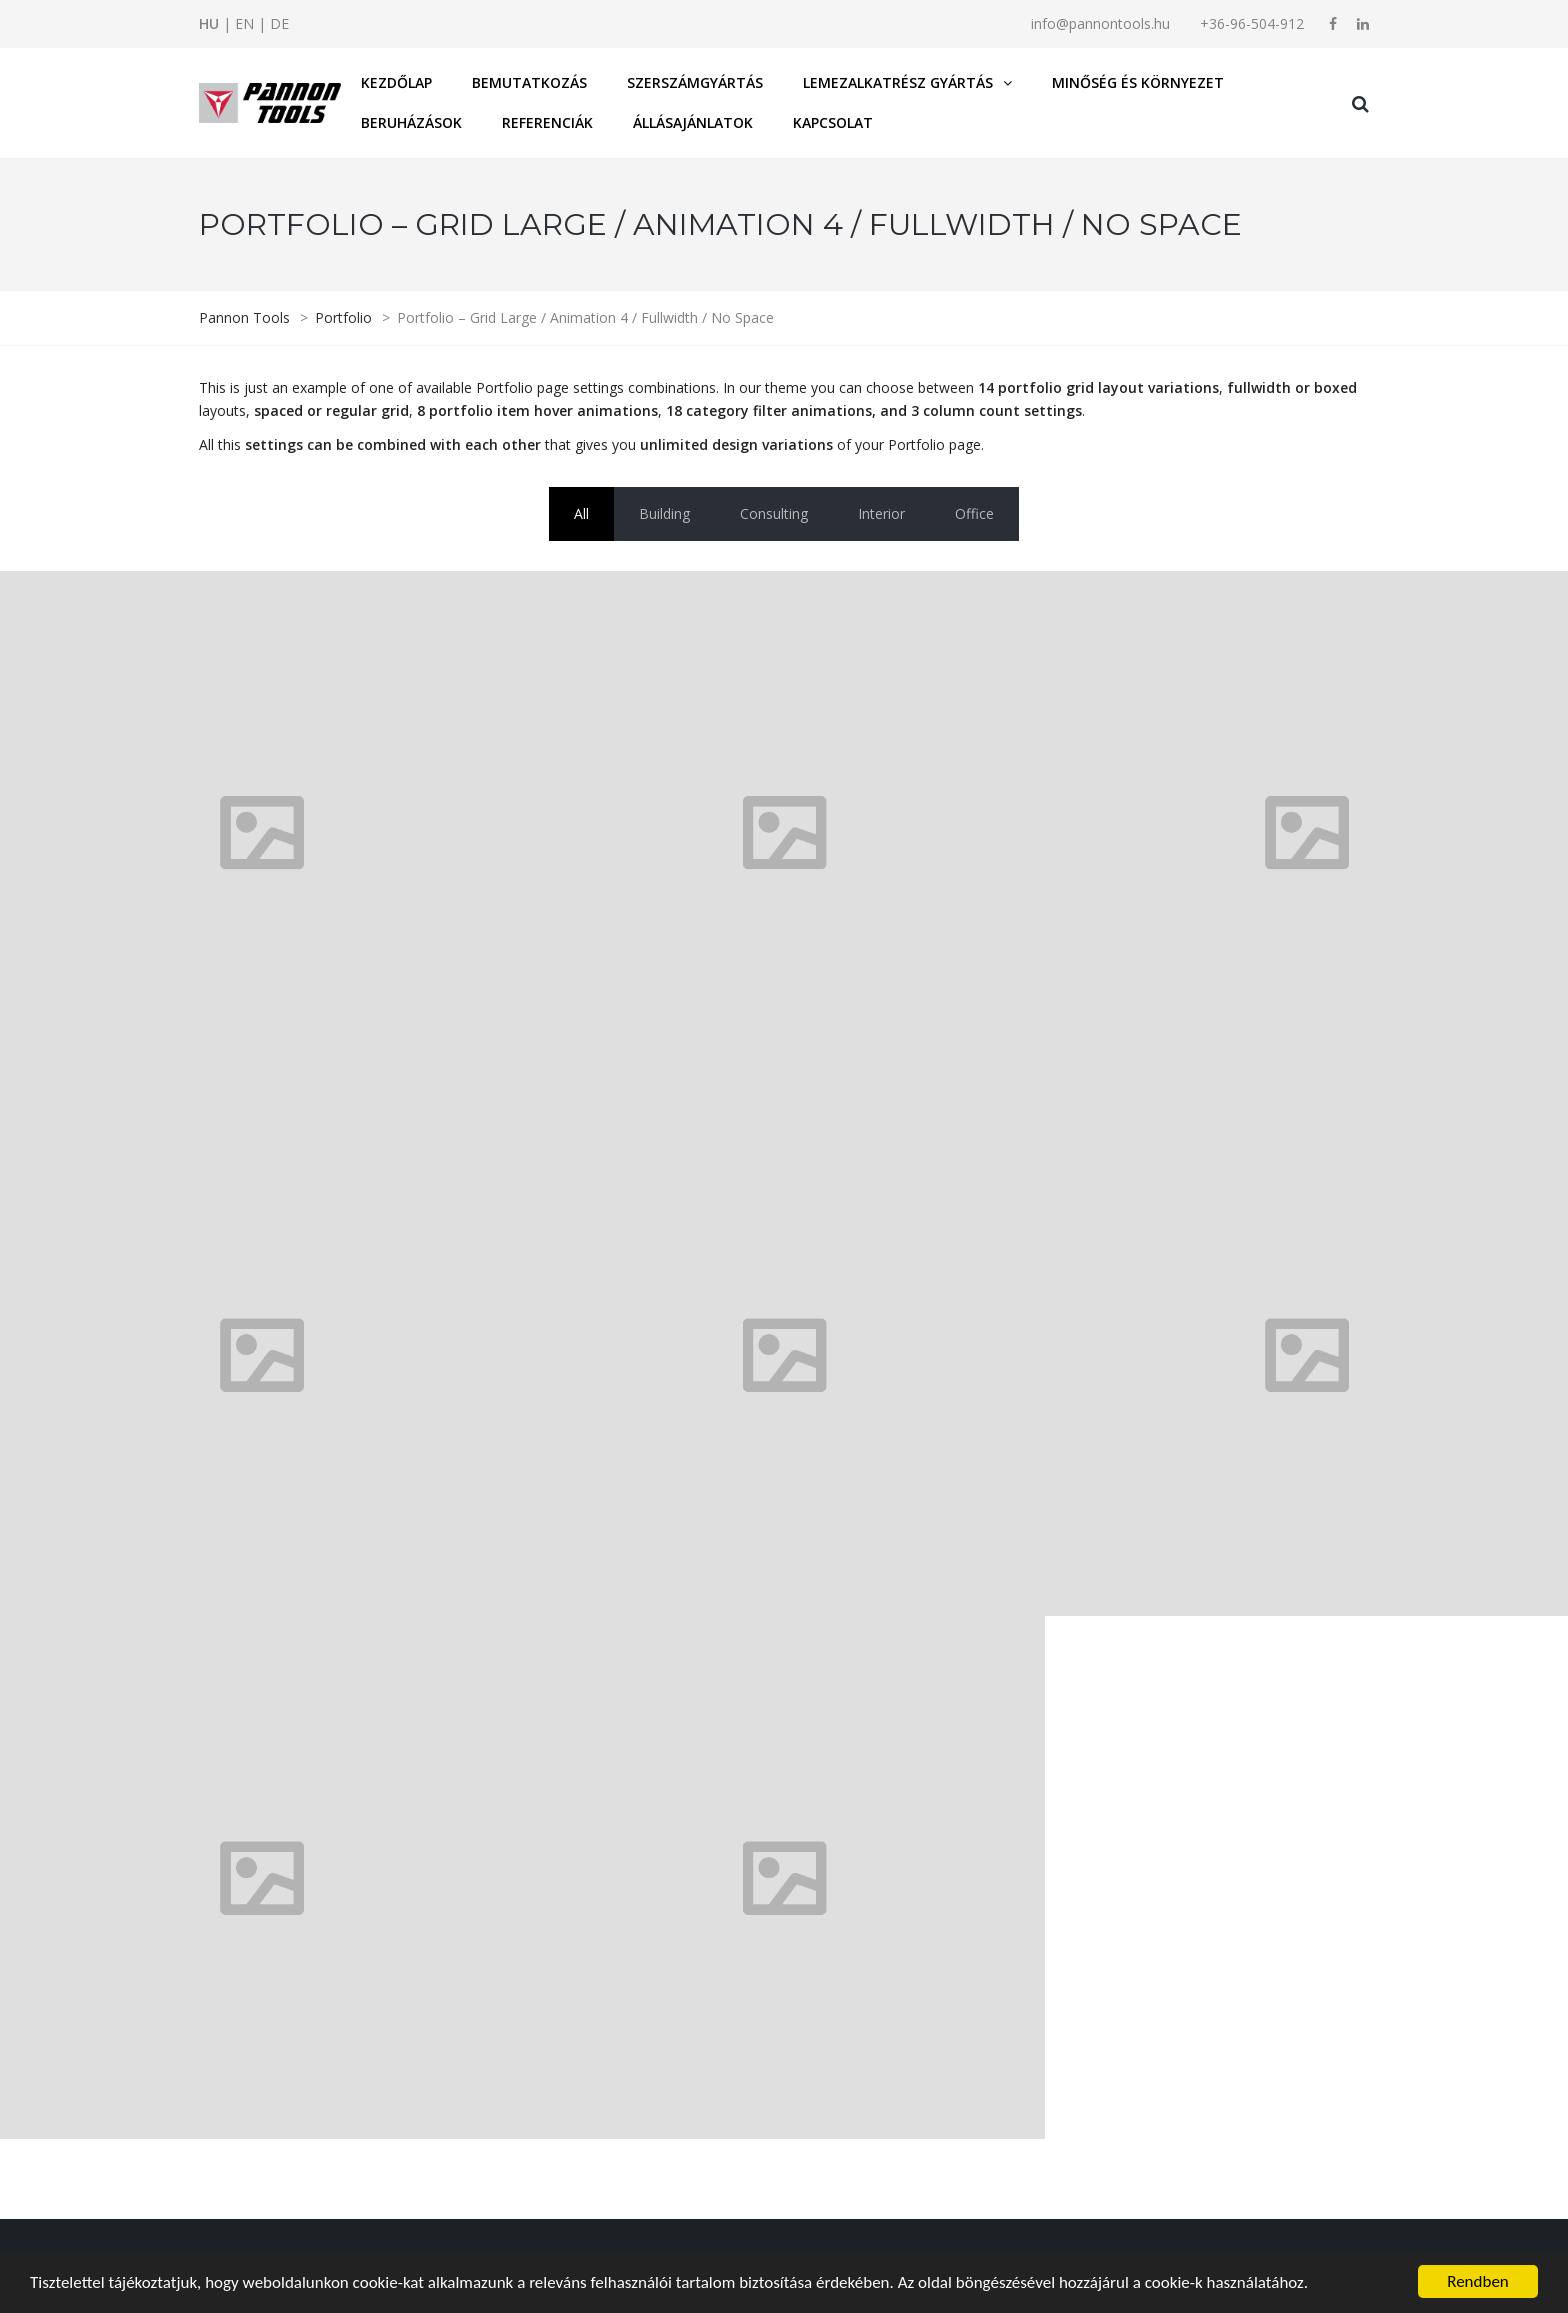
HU (209, 23)
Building (664, 513)
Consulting (774, 513)
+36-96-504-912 (1252, 23)
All (581, 513)
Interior (881, 513)
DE (279, 23)
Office (974, 513)
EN (244, 23)
